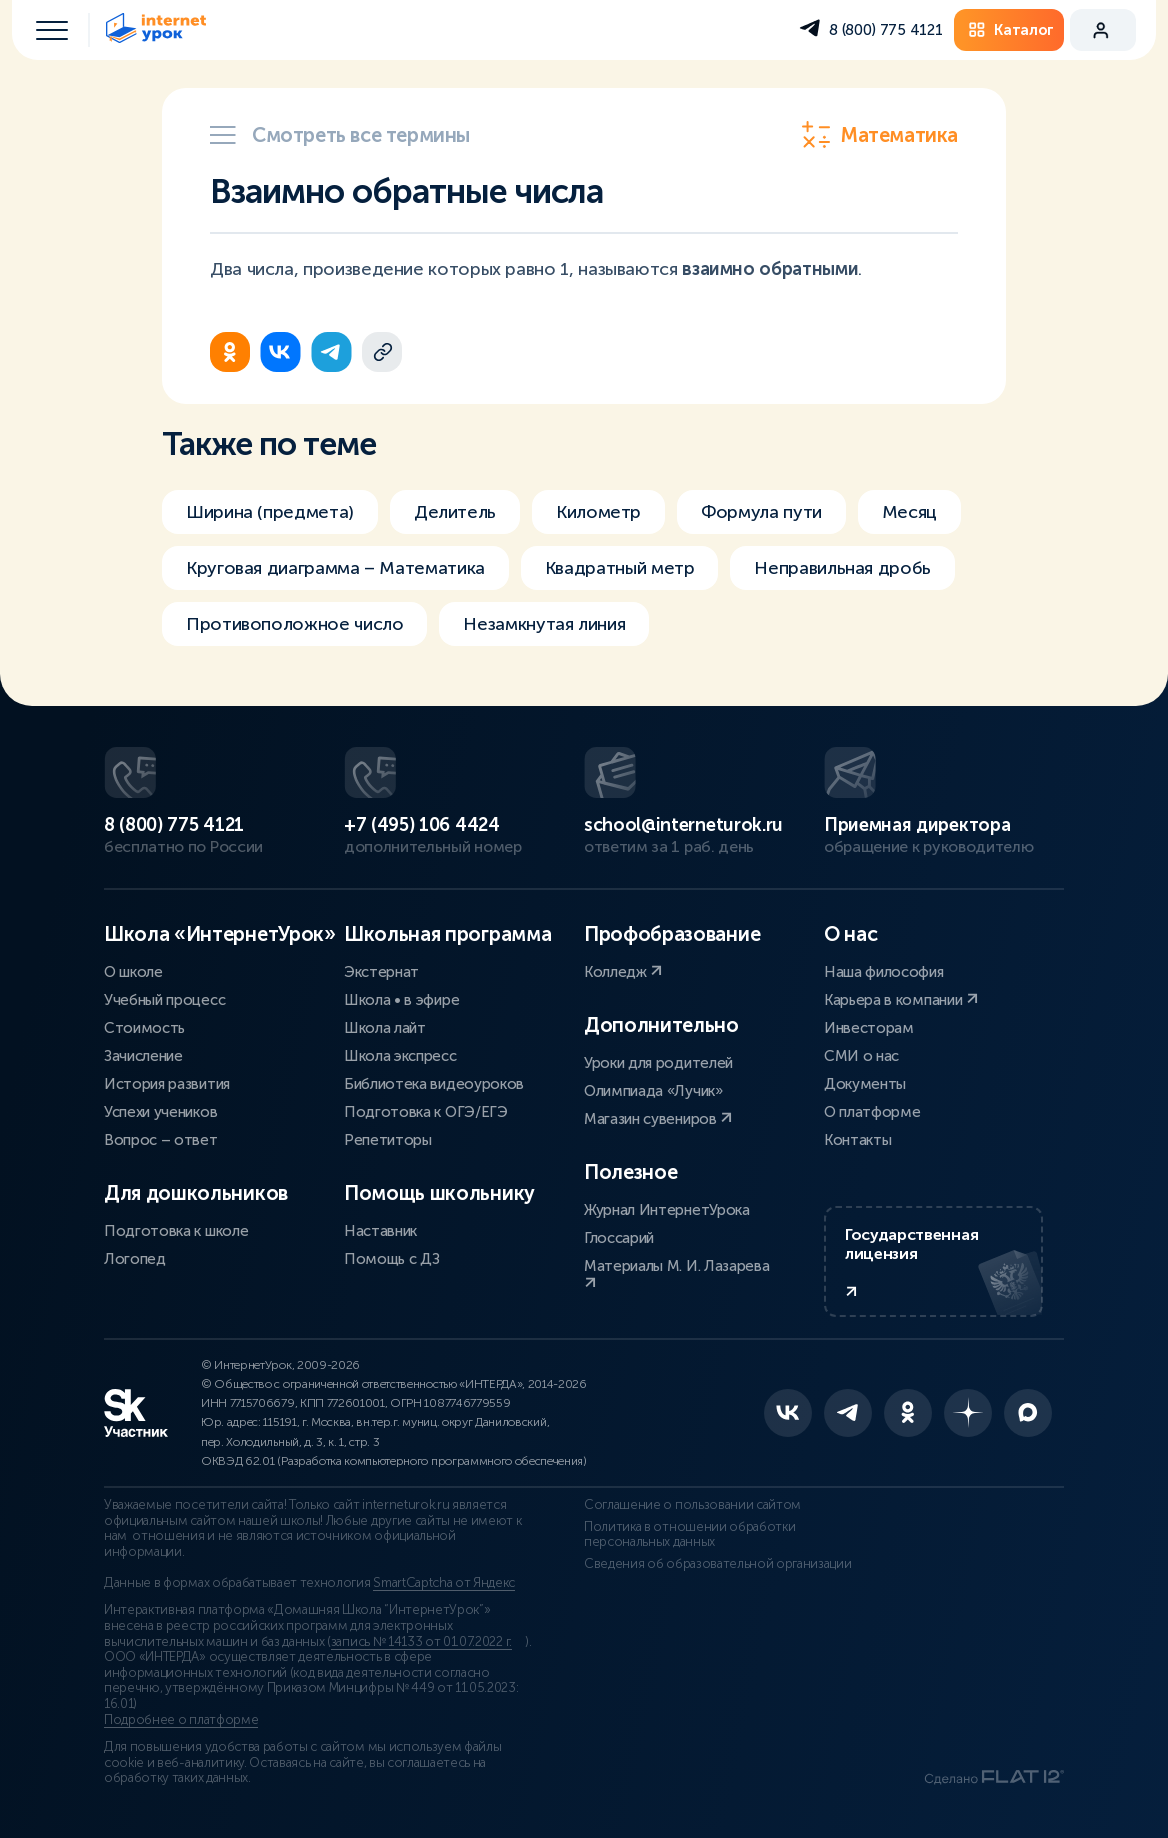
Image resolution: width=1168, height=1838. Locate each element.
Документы (865, 1084)
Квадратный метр (620, 568)
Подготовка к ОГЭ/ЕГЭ (426, 1112)
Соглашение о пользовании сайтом (692, 1505)
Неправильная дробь (842, 568)
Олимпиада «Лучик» (653, 1091)
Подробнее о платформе (181, 1720)
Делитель (455, 512)
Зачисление (143, 1056)
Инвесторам (869, 1028)
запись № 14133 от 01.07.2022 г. (421, 1642)
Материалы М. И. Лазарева (676, 1273)
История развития (167, 1084)
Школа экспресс (400, 1056)
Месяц (909, 512)
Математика (879, 135)
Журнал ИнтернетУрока (667, 1210)
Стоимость (144, 1028)
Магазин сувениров (658, 1119)
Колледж (623, 972)
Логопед (135, 1259)
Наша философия (884, 972)
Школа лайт (385, 1028)
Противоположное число (294, 624)
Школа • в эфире (401, 1000)
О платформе (872, 1112)
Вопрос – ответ (161, 1140)
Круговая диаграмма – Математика (335, 568)
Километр (598, 512)
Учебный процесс (164, 1000)
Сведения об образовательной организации (718, 1564)
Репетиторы (388, 1140)
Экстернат (381, 972)
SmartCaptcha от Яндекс (444, 1583)
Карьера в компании (901, 1000)
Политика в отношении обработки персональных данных (689, 1535)
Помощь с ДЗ (391, 1259)
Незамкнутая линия (544, 624)
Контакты (857, 1140)
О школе (133, 972)
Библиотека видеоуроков (434, 1084)
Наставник (380, 1231)
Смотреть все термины (340, 135)
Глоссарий (619, 1238)
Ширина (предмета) (270, 512)
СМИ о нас (861, 1056)
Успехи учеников (160, 1112)
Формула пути (761, 512)
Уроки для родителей (658, 1063)
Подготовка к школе (176, 1231)
